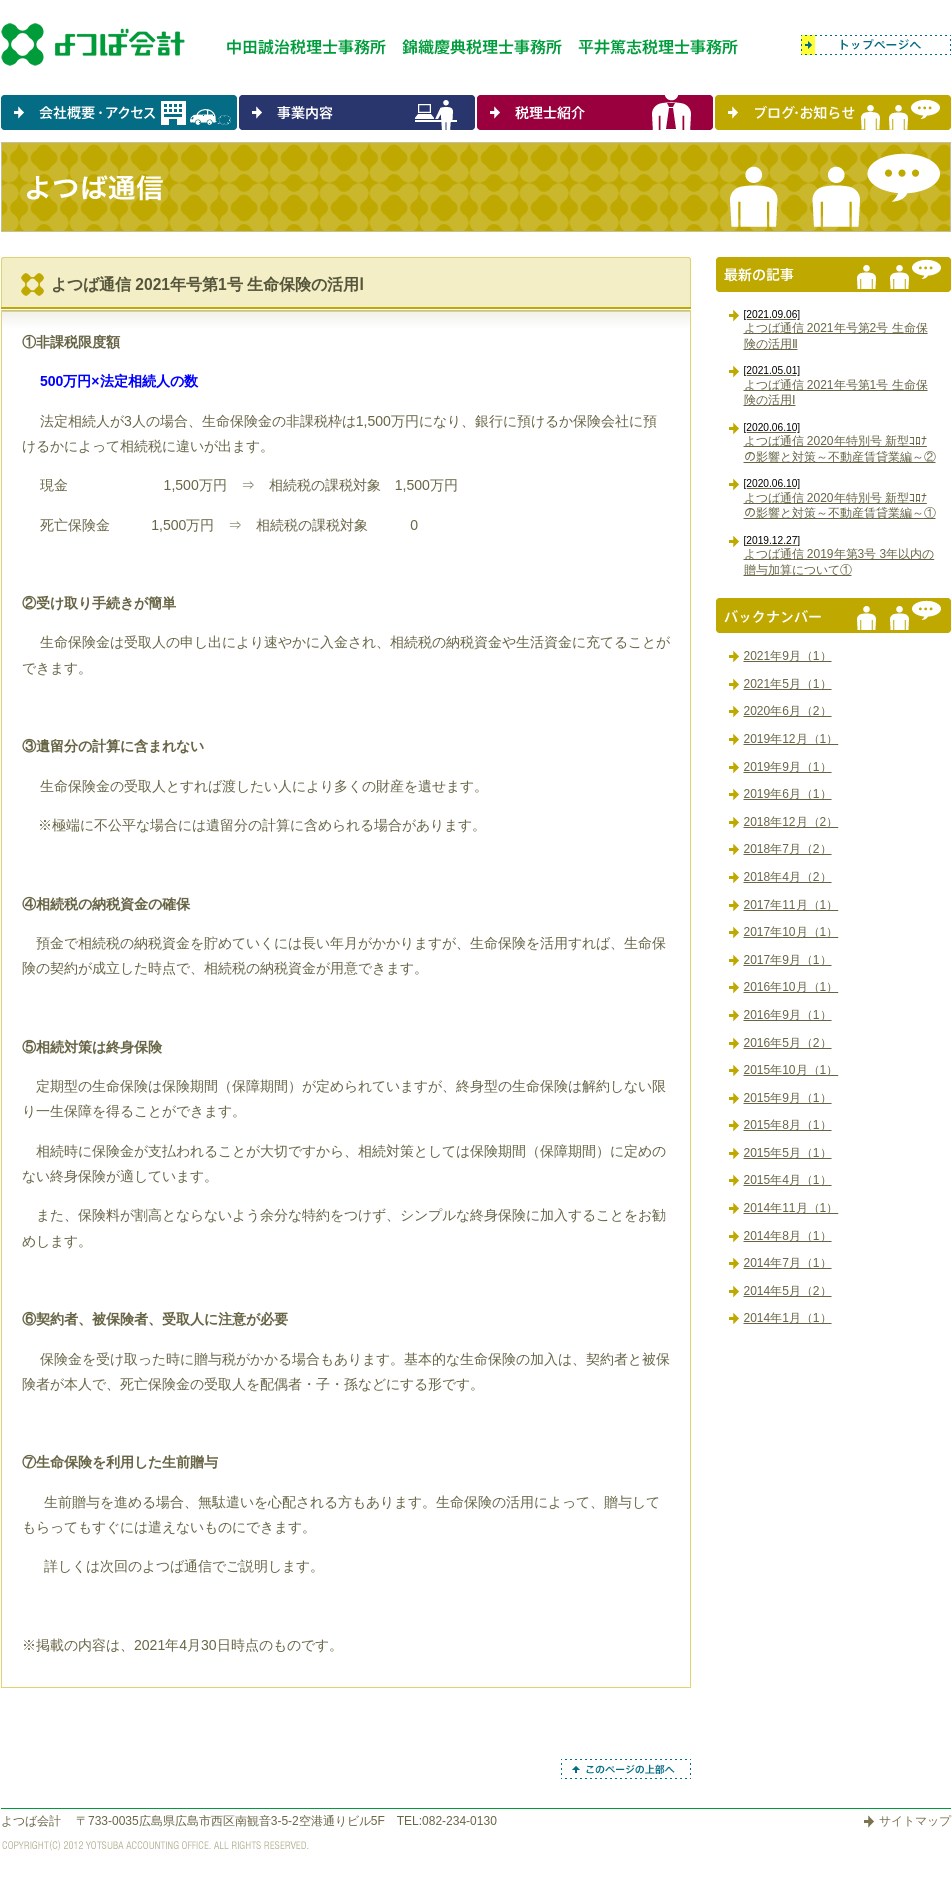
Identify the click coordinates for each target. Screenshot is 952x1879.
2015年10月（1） (791, 1070)
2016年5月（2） (788, 1043)
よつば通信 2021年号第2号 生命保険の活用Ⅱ (836, 330)
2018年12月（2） (791, 822)
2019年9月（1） (788, 767)
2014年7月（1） (788, 1263)
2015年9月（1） (788, 1098)
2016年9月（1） (788, 1015)
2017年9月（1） (788, 960)
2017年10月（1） (791, 932)
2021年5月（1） (788, 684)
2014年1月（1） (788, 1318)
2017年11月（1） (791, 905)
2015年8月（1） (788, 1125)
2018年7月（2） (788, 849)
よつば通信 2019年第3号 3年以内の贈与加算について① (839, 556)
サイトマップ (915, 1821)
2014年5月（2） (788, 1291)
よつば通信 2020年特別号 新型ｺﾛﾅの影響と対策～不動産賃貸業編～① (840, 499)
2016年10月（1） (791, 987)
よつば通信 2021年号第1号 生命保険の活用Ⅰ (836, 386)
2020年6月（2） (788, 711)
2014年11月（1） (791, 1208)
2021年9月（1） (788, 656)
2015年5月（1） (788, 1153)
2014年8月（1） (788, 1236)
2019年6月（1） (788, 794)
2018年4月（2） (788, 877)
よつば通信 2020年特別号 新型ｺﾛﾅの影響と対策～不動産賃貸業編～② (840, 443)
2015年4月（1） (788, 1180)
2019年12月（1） (791, 739)
